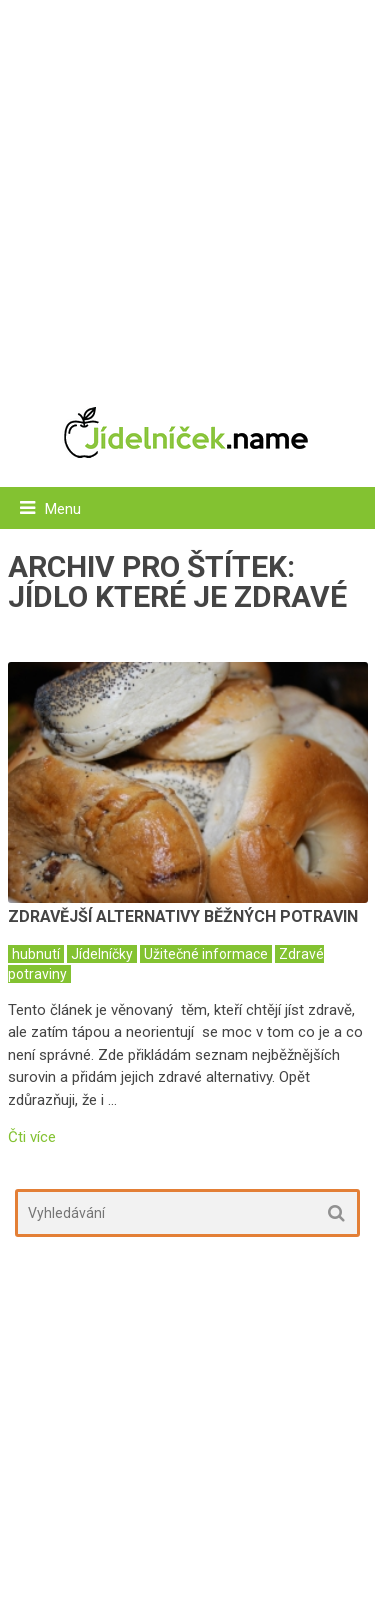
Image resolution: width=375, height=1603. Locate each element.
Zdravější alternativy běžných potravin (183, 916)
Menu (63, 509)
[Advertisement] (187, 192)
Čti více (32, 1137)
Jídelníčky (102, 954)
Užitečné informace (206, 954)
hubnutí (36, 954)
